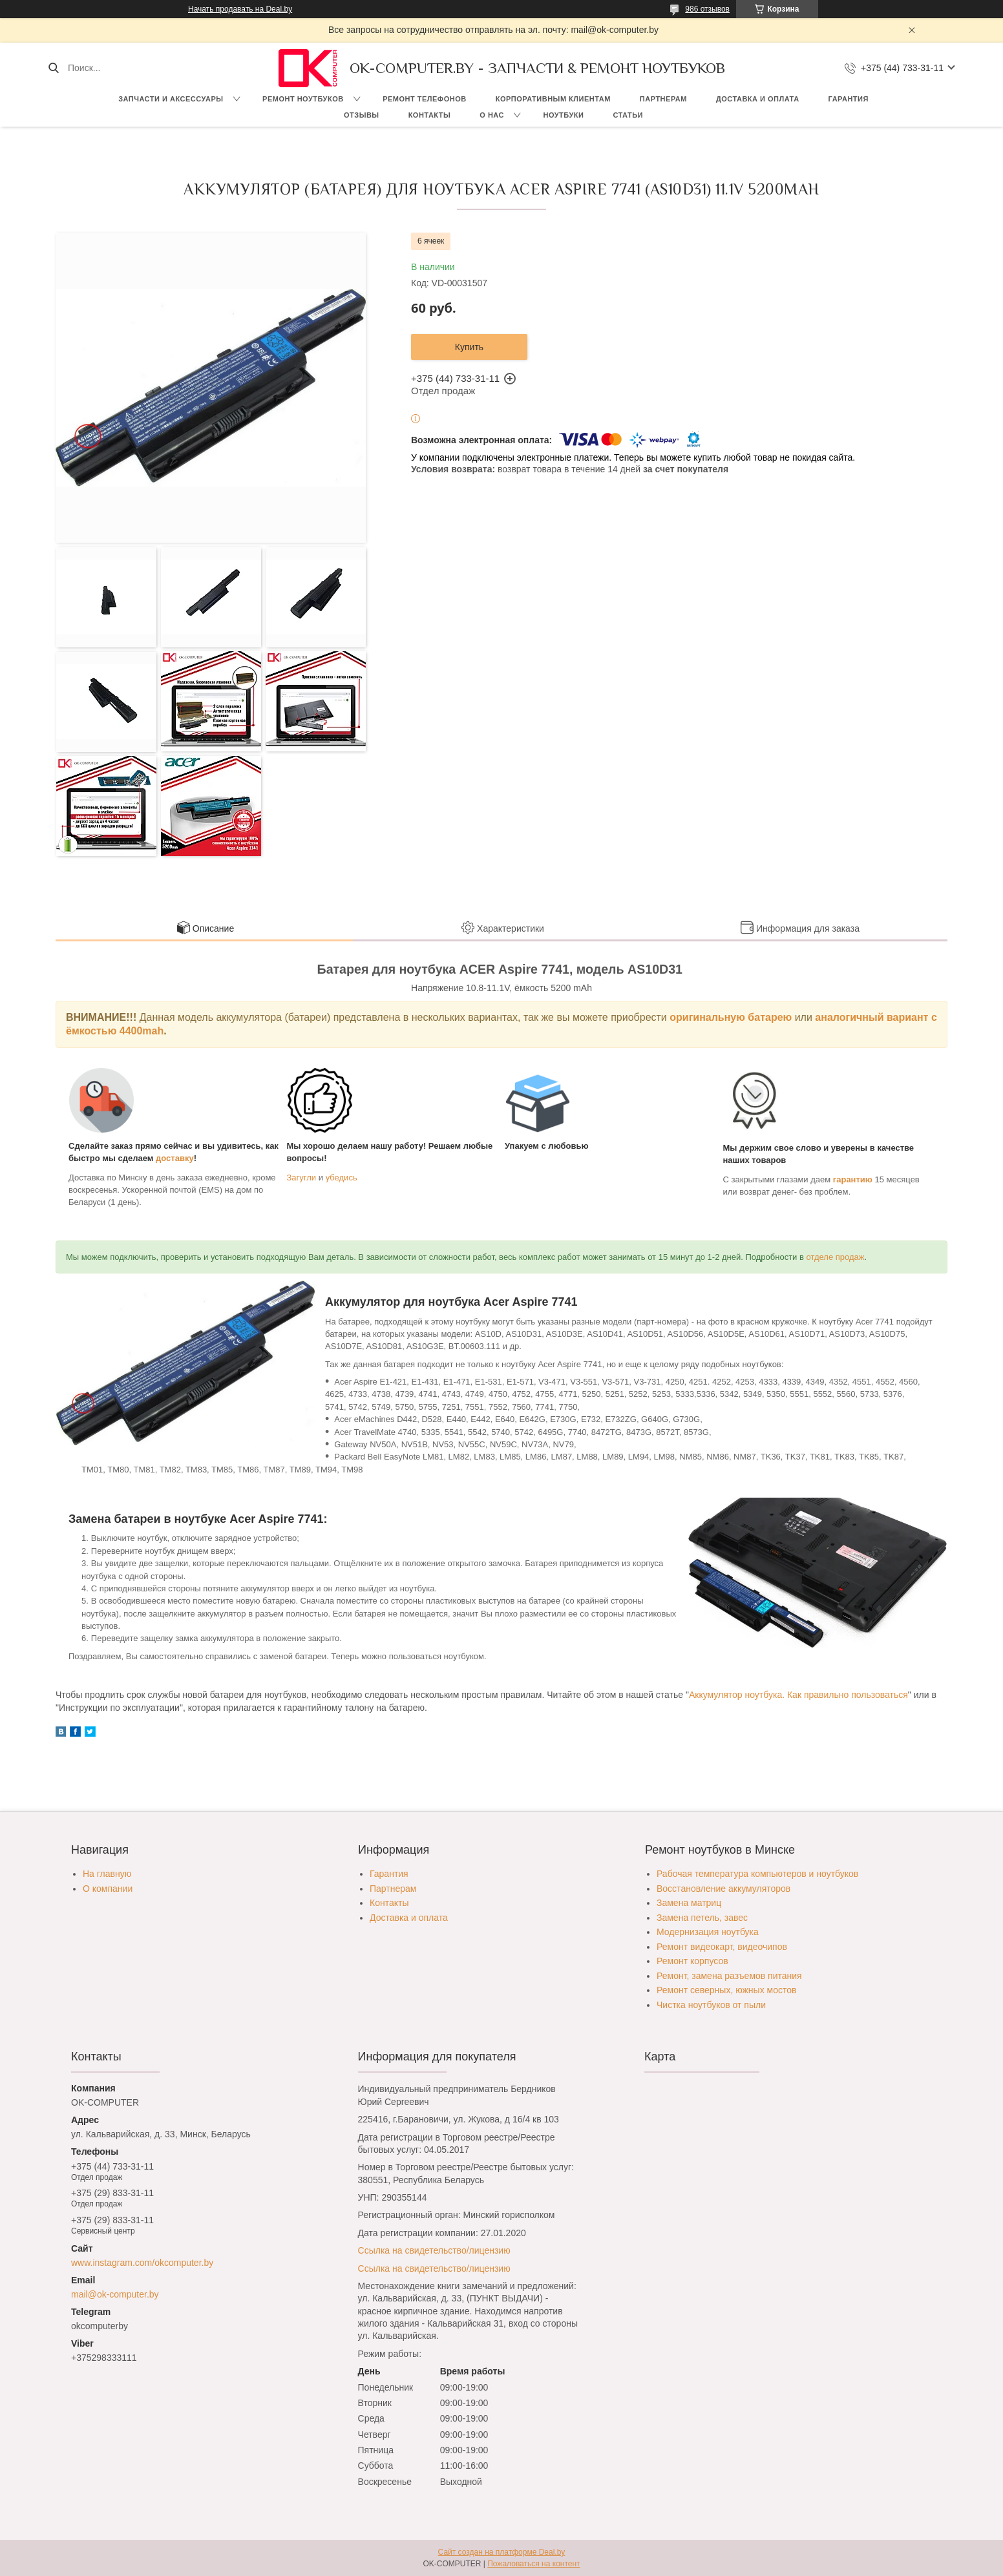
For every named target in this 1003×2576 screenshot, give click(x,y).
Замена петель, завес (702, 1917)
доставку (175, 1158)
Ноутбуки (563, 115)
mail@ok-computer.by (115, 2294)
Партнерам (663, 99)
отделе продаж (836, 1257)
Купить (469, 347)
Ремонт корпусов (692, 1961)
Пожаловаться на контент (533, 2563)
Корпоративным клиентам (553, 99)
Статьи (628, 115)
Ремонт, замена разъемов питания (729, 1976)
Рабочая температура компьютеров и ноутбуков (757, 1874)
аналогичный (851, 1017)
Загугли (302, 1177)
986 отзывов (707, 9)
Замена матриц (689, 1903)
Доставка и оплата (757, 99)
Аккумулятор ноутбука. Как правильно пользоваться (798, 1695)
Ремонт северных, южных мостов (726, 1990)
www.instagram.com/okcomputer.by (142, 2262)
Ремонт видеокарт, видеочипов (722, 1947)
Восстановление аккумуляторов (723, 1888)
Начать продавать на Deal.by (240, 9)
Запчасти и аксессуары (170, 99)
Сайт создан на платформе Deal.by (501, 2552)
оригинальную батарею (731, 1017)
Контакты (429, 115)
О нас (492, 115)
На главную (107, 1874)
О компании (107, 1888)
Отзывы (361, 115)
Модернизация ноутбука (708, 1932)
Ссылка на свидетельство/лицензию (434, 2250)
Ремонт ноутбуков (303, 99)
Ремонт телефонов (425, 99)
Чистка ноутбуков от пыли (711, 2005)
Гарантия (849, 99)
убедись (341, 1177)
